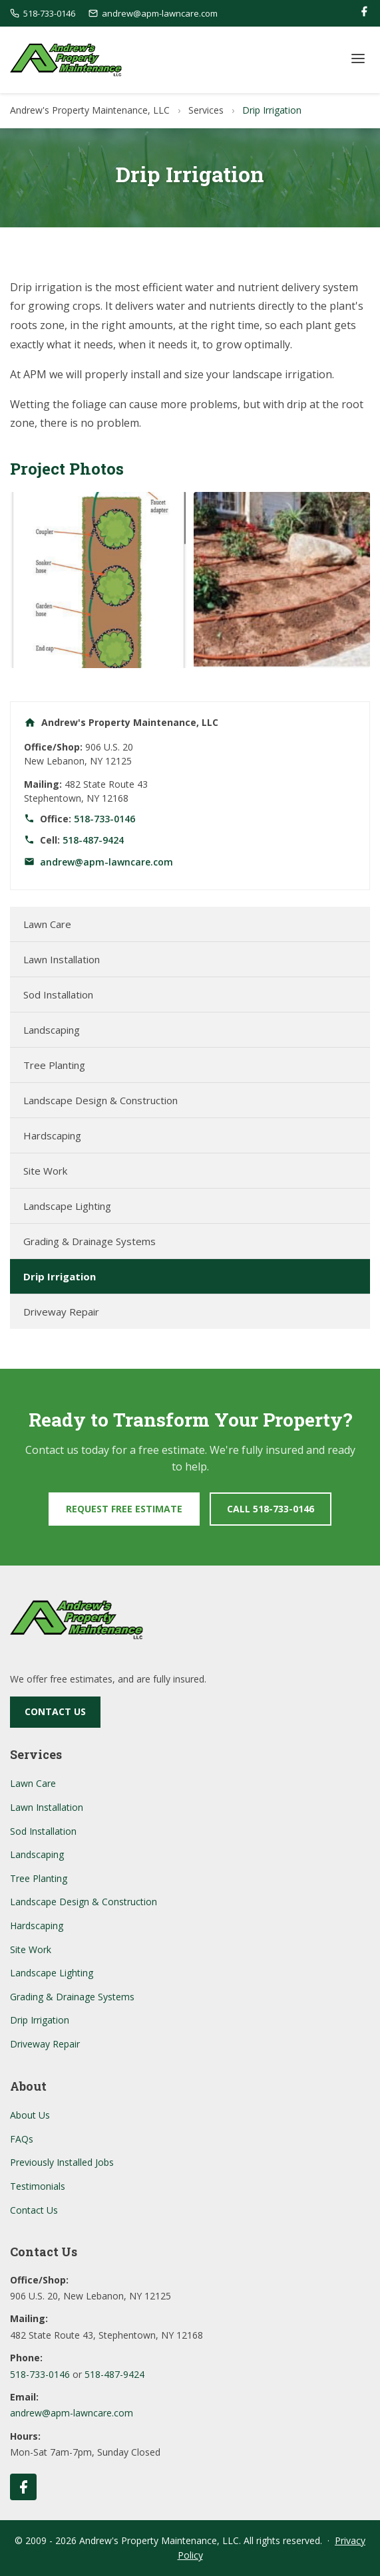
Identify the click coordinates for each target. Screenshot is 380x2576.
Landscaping (51, 1029)
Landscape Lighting (67, 1206)
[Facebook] (364, 14)
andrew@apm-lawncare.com (106, 862)
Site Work (45, 1170)
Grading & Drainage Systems (89, 1241)
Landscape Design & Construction (100, 1100)
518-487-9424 (93, 840)
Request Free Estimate (124, 1508)
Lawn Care (47, 924)
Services (206, 110)
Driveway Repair (61, 1311)
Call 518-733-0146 (270, 1508)
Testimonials (37, 2186)
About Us (30, 2115)
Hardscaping (52, 1135)
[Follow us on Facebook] (23, 2487)
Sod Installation (58, 994)
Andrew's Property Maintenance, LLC (90, 110)
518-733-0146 (104, 818)
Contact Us (55, 1711)
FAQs (21, 2139)
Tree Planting (54, 1065)
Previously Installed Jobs (62, 2162)
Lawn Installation (61, 959)
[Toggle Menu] (358, 59)
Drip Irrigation (59, 1276)
